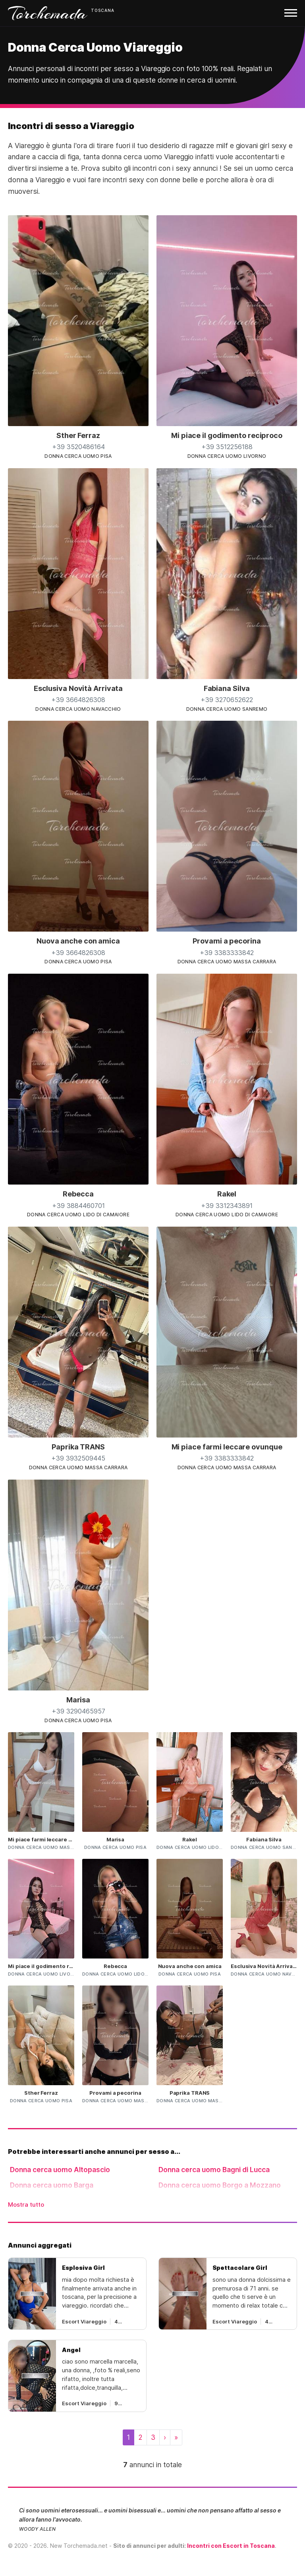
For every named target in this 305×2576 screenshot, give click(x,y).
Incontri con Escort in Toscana (231, 2545)
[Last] (176, 2437)
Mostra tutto (26, 2204)
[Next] (164, 2437)
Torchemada (47, 13)
